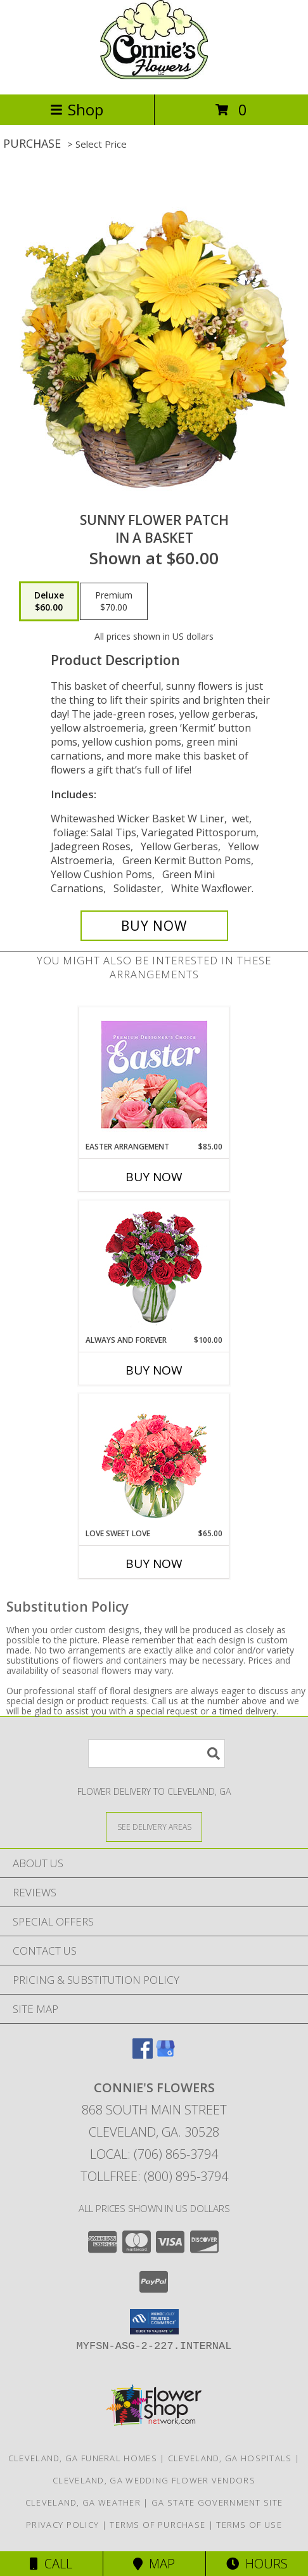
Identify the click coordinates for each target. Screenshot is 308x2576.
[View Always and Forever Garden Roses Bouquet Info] (154, 1267)
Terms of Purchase (157, 2524)
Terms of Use (249, 2524)
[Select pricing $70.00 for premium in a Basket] (113, 601)
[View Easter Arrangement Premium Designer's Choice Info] (154, 1074)
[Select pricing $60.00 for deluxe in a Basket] (49, 601)
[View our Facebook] (142, 2054)
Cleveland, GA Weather (83, 2502)
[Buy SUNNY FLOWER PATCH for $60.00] (154, 925)
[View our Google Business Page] (165, 2054)
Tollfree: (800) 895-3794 (154, 2176)
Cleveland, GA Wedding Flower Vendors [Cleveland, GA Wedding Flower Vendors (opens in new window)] (154, 2480)
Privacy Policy (62, 2524)
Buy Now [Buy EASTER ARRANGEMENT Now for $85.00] (154, 1176)
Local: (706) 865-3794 (154, 2154)
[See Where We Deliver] (154, 1826)
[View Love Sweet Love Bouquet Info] (154, 1461)
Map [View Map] (154, 2563)
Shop (76, 109)
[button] (154, 2321)
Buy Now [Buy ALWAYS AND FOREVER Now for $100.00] (154, 1370)
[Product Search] (156, 1753)
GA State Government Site (217, 2502)
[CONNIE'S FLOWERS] (153, 76)
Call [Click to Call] (51, 2563)
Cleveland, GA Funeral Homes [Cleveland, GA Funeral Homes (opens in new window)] (82, 2458)
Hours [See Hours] (257, 2563)
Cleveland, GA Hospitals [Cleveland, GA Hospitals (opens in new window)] (230, 2458)
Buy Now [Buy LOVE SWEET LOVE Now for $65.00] (154, 1563)
